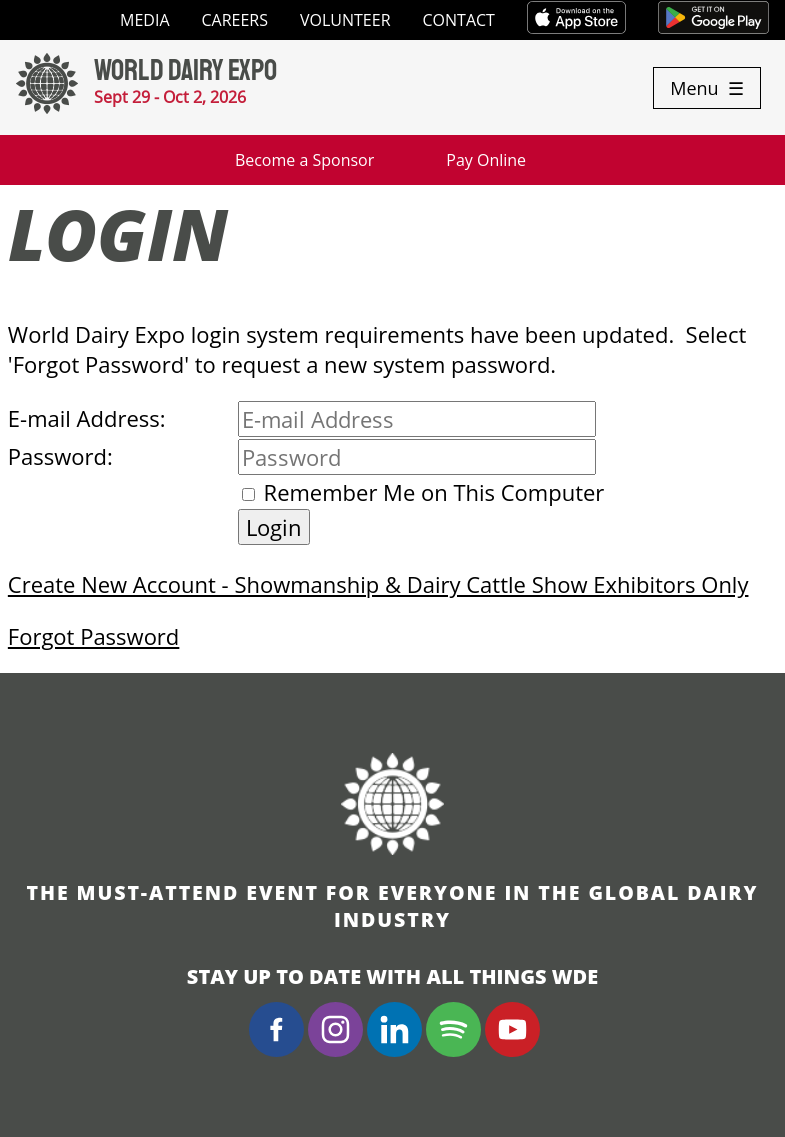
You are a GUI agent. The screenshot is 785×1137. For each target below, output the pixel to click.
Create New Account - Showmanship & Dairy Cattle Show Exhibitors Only (378, 584)
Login (274, 527)
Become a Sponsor (304, 160)
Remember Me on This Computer (434, 492)
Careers (235, 20)
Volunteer (345, 20)
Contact (459, 20)
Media (144, 20)
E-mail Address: (87, 418)
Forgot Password (93, 636)
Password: (60, 456)
